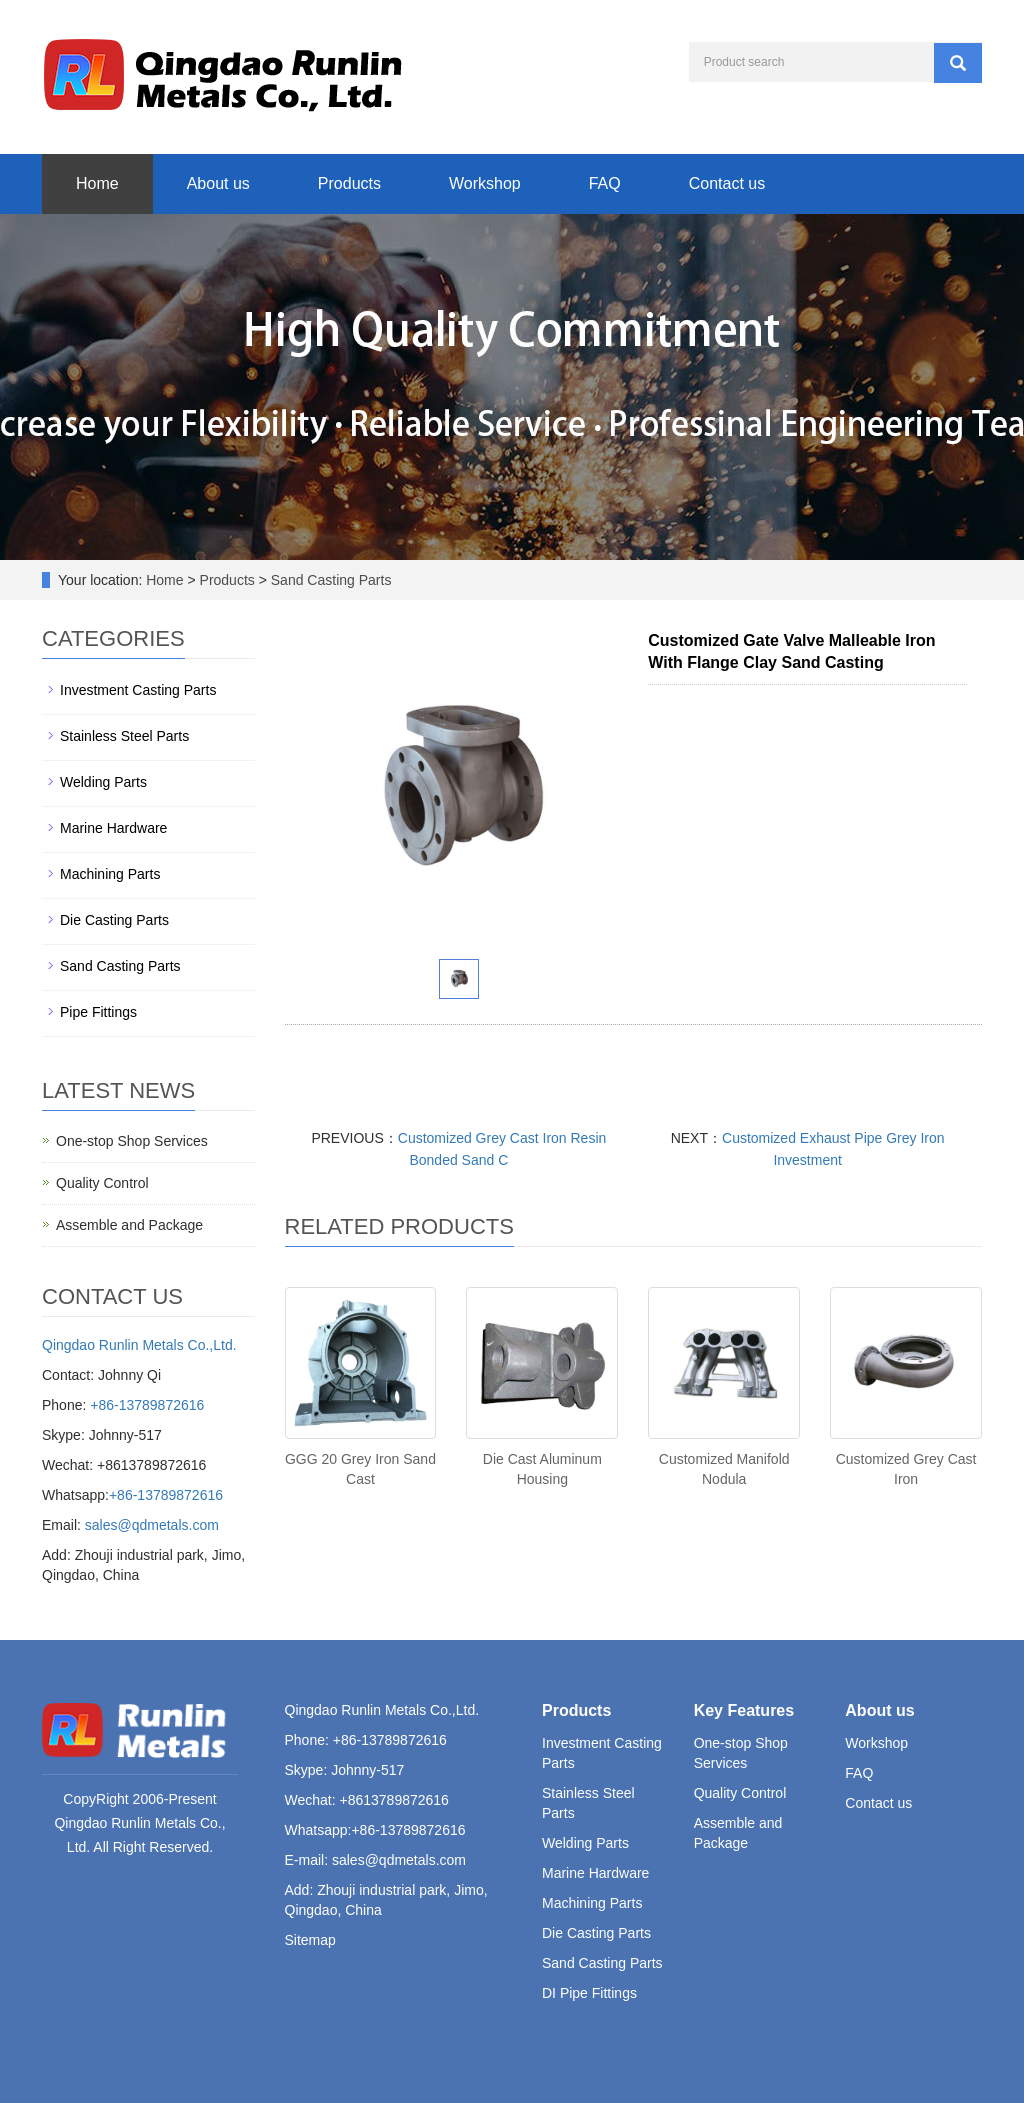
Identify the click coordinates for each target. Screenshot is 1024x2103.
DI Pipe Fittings (589, 1993)
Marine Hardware (113, 828)
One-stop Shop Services (132, 1141)
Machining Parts (110, 874)
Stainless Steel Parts (124, 736)
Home (97, 183)
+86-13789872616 (147, 1405)
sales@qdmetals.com (152, 1525)
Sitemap (310, 1940)
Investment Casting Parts (138, 690)
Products (349, 183)
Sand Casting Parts (329, 580)
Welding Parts (103, 782)
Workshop (485, 183)
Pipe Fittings (98, 1012)
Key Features (744, 1710)
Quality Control (102, 1183)
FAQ (605, 183)
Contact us (727, 183)
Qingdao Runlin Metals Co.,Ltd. (139, 1345)
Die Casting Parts (114, 920)
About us (218, 183)
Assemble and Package (129, 1225)
